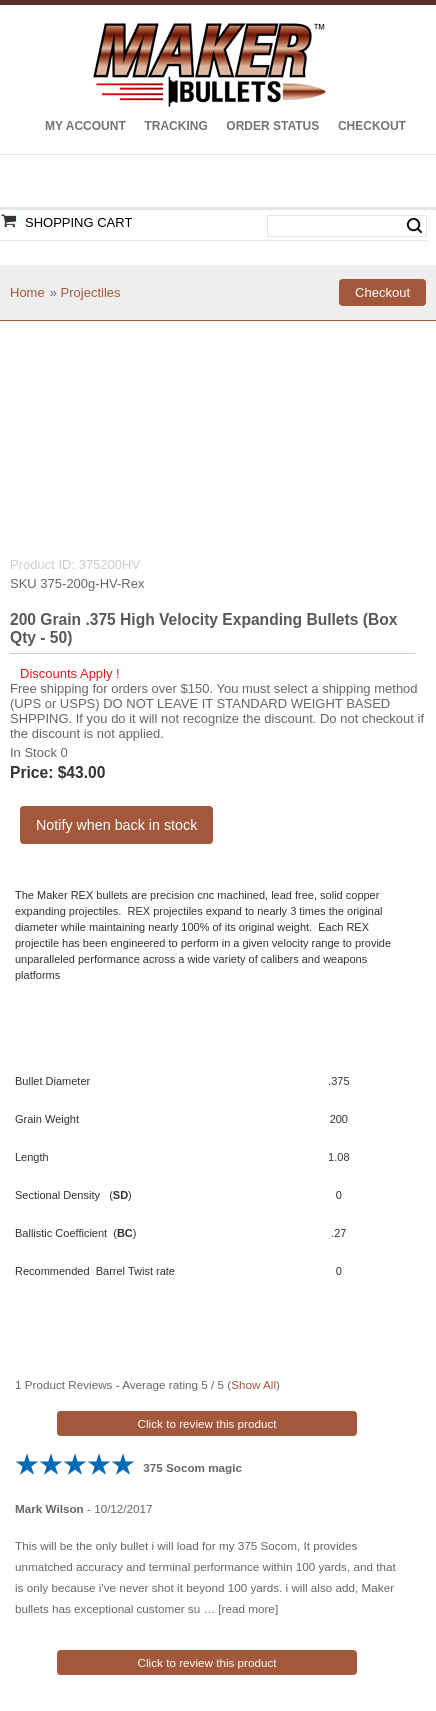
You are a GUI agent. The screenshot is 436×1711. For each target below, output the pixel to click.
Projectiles (91, 292)
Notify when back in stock (116, 825)
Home (27, 292)
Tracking (175, 126)
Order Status (272, 126)
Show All (253, 1384)
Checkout (372, 126)
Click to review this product (207, 1423)
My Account (85, 126)
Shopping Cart (78, 222)
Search (414, 226)
